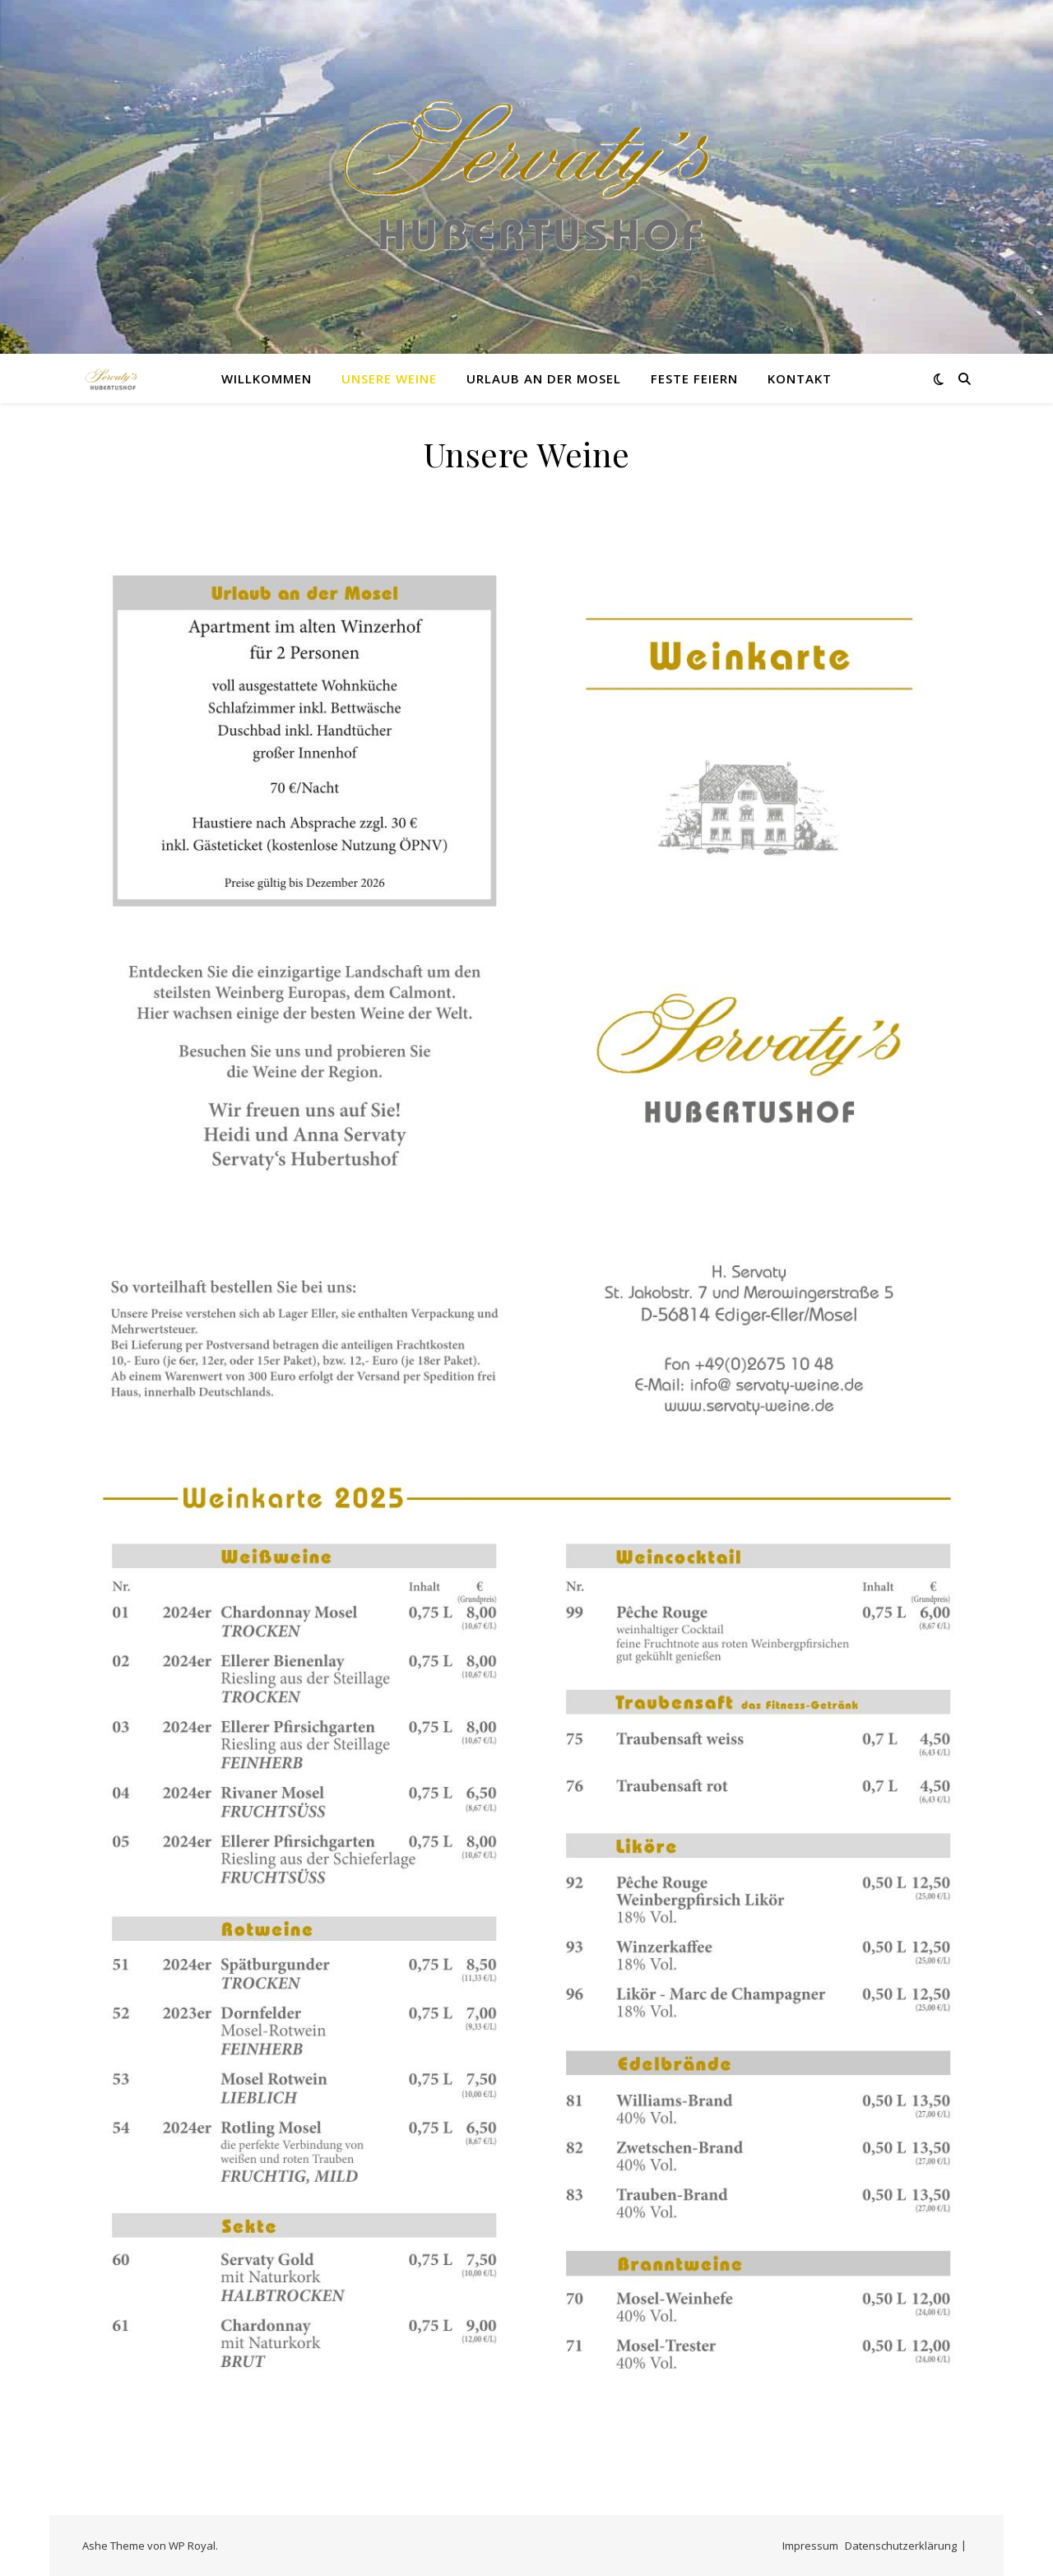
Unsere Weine (389, 378)
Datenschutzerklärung (901, 2545)
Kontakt (800, 378)
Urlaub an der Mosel (543, 378)
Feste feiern (694, 378)
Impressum (810, 2545)
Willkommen (266, 378)
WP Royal (192, 2545)
